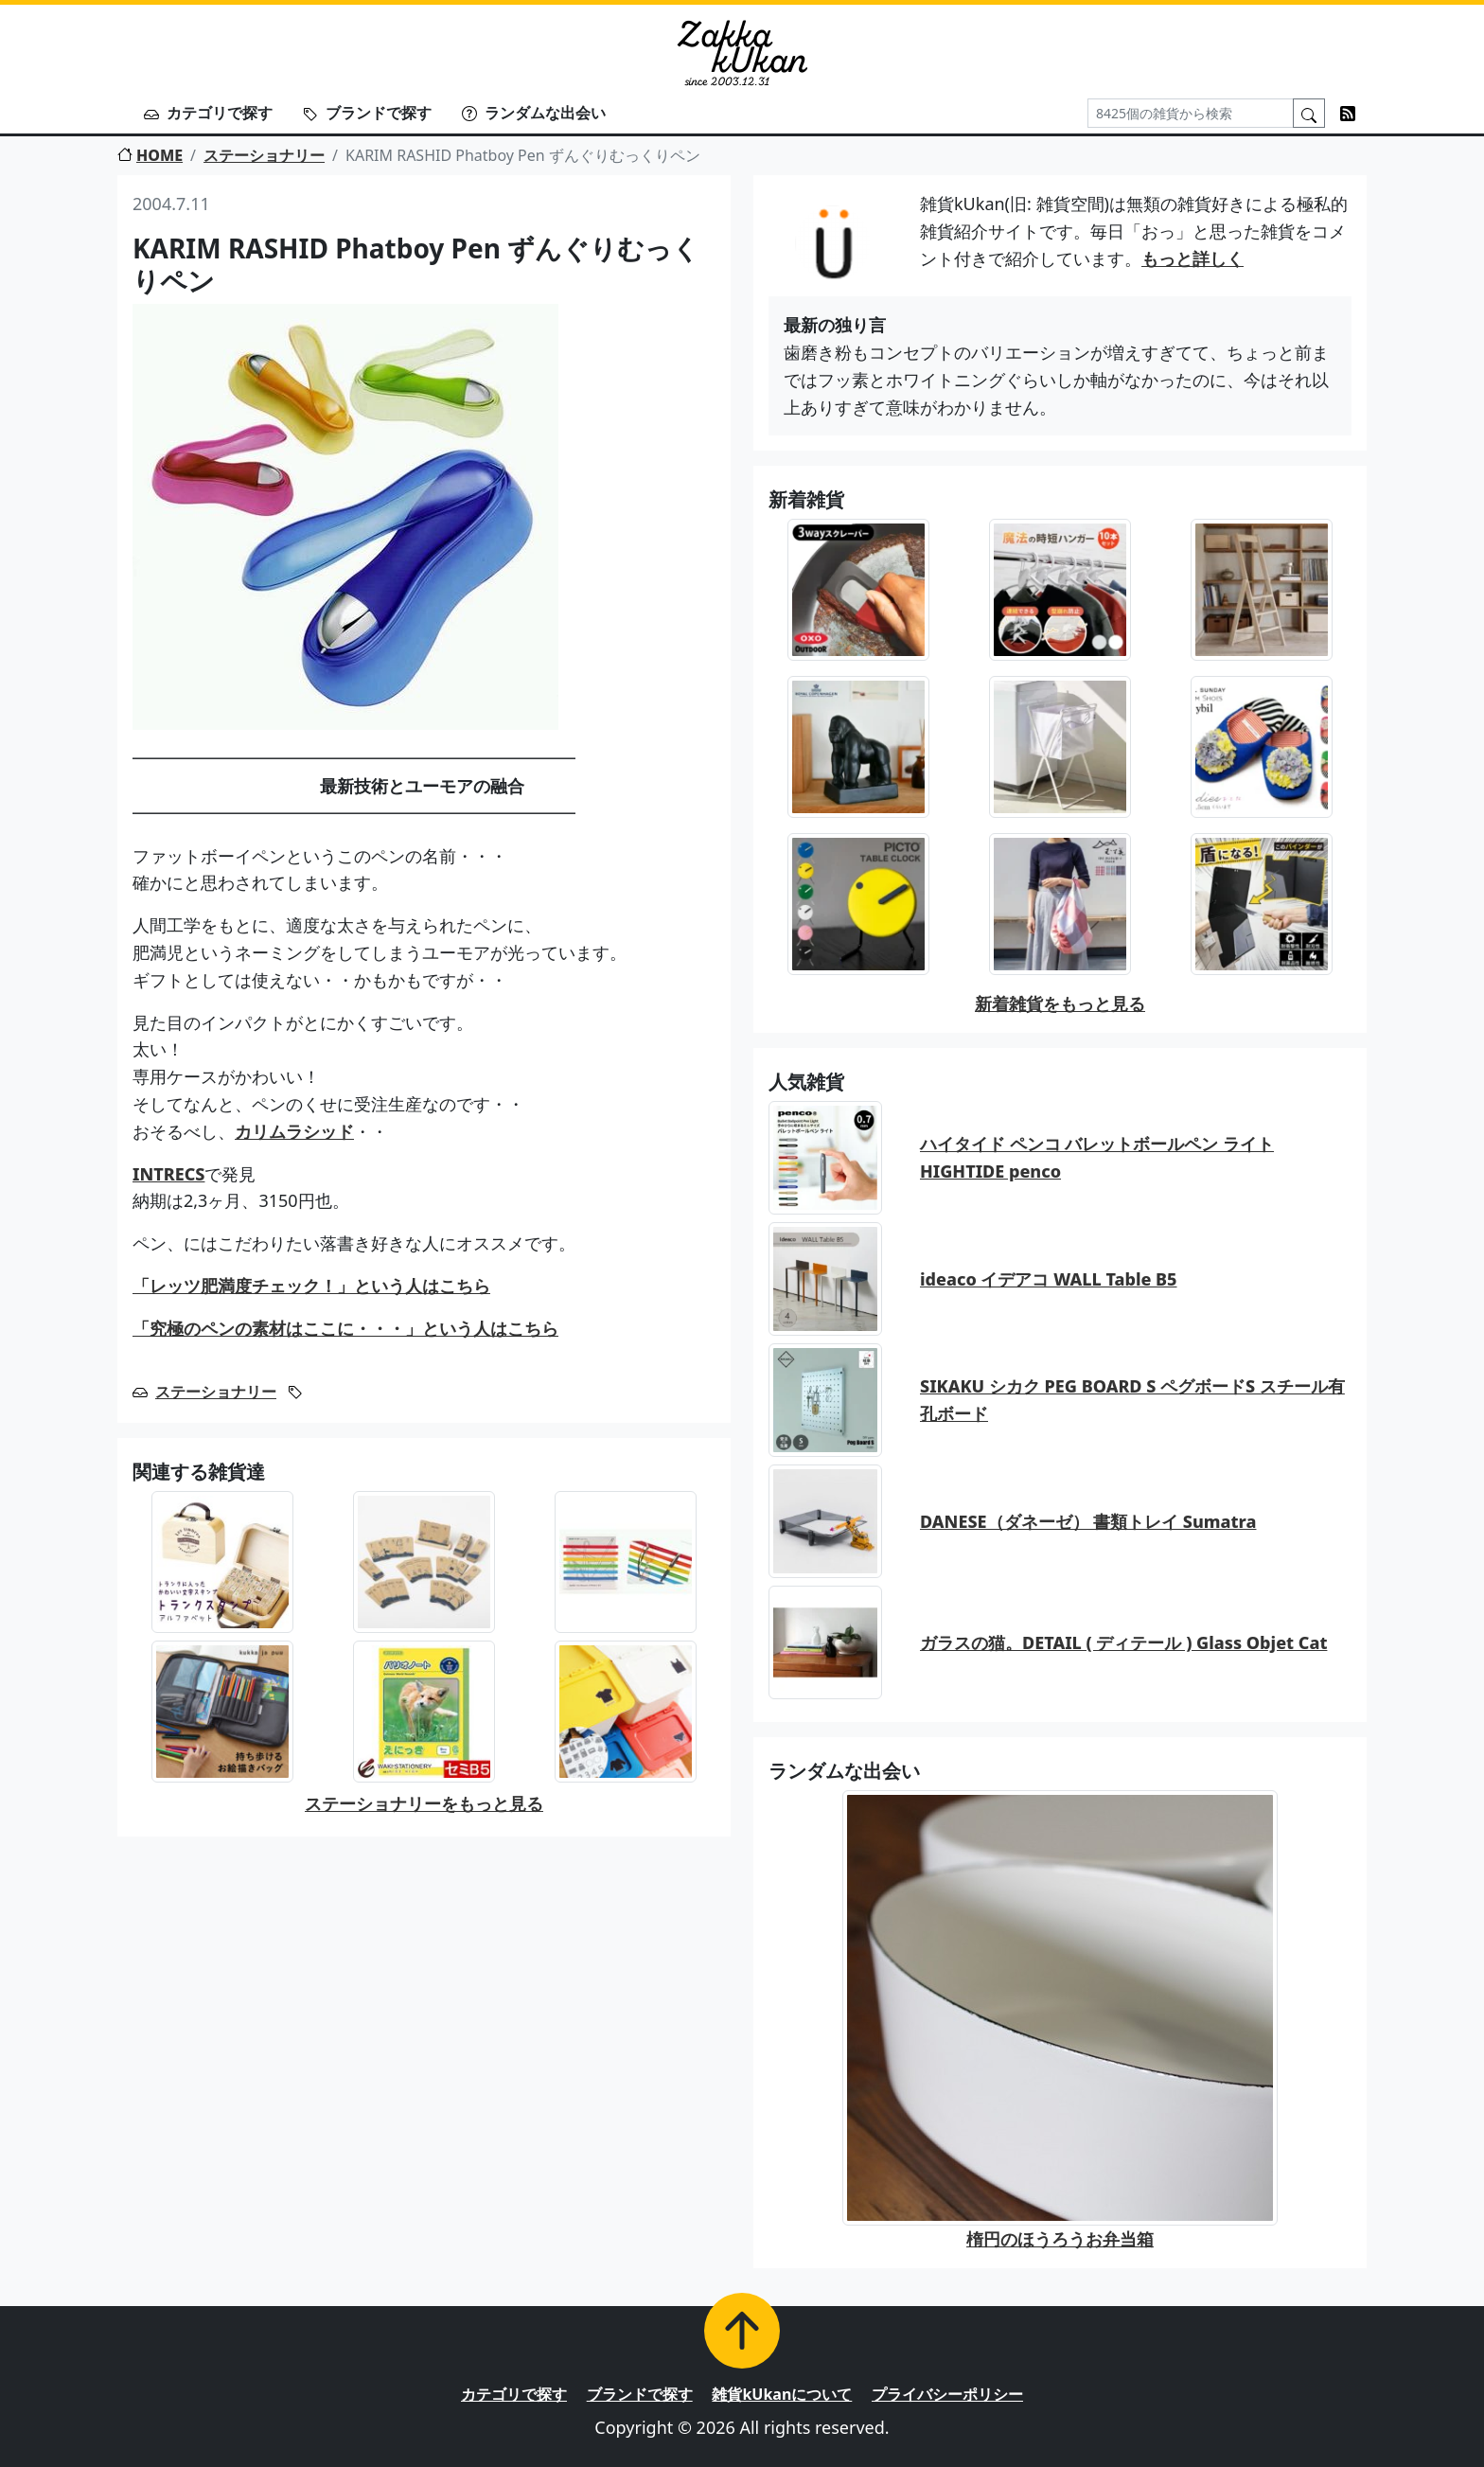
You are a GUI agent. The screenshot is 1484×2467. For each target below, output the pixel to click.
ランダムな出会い (534, 112)
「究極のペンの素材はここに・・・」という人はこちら (345, 1328)
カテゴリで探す (208, 112)
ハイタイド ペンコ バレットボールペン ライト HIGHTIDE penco (1097, 1157)
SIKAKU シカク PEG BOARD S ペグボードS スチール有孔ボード (1132, 1400)
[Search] (1190, 113)
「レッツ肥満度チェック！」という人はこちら (311, 1285)
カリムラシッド (294, 1131)
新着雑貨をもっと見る (1060, 1003)
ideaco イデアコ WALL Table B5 (1048, 1279)
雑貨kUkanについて (782, 2394)
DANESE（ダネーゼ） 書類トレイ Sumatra (1088, 1521)
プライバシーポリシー (947, 2394)
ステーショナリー (264, 155)
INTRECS (168, 1174)
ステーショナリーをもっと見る (424, 1803)
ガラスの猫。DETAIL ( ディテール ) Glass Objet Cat (1123, 1642)
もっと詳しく (1192, 258)
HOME (150, 155)
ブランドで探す (367, 112)
